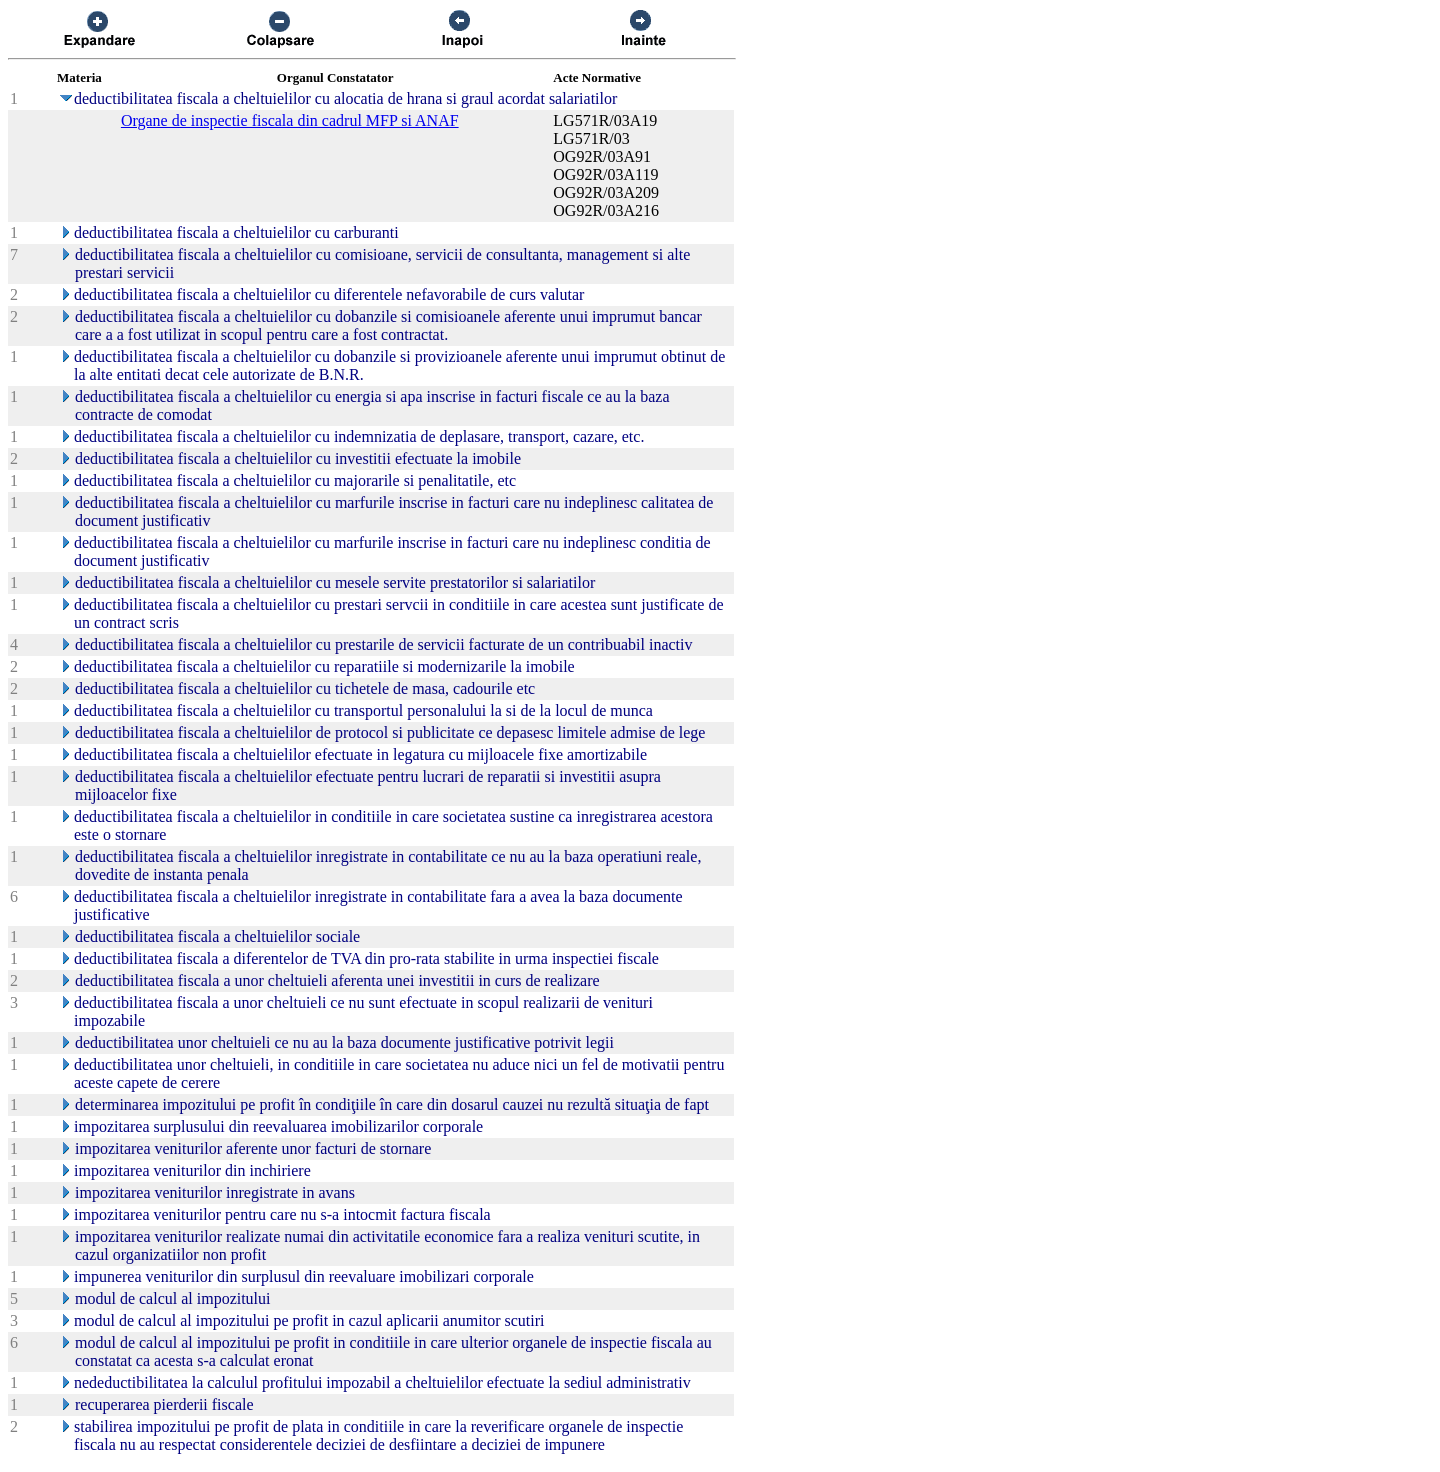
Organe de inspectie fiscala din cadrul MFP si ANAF (290, 120)
